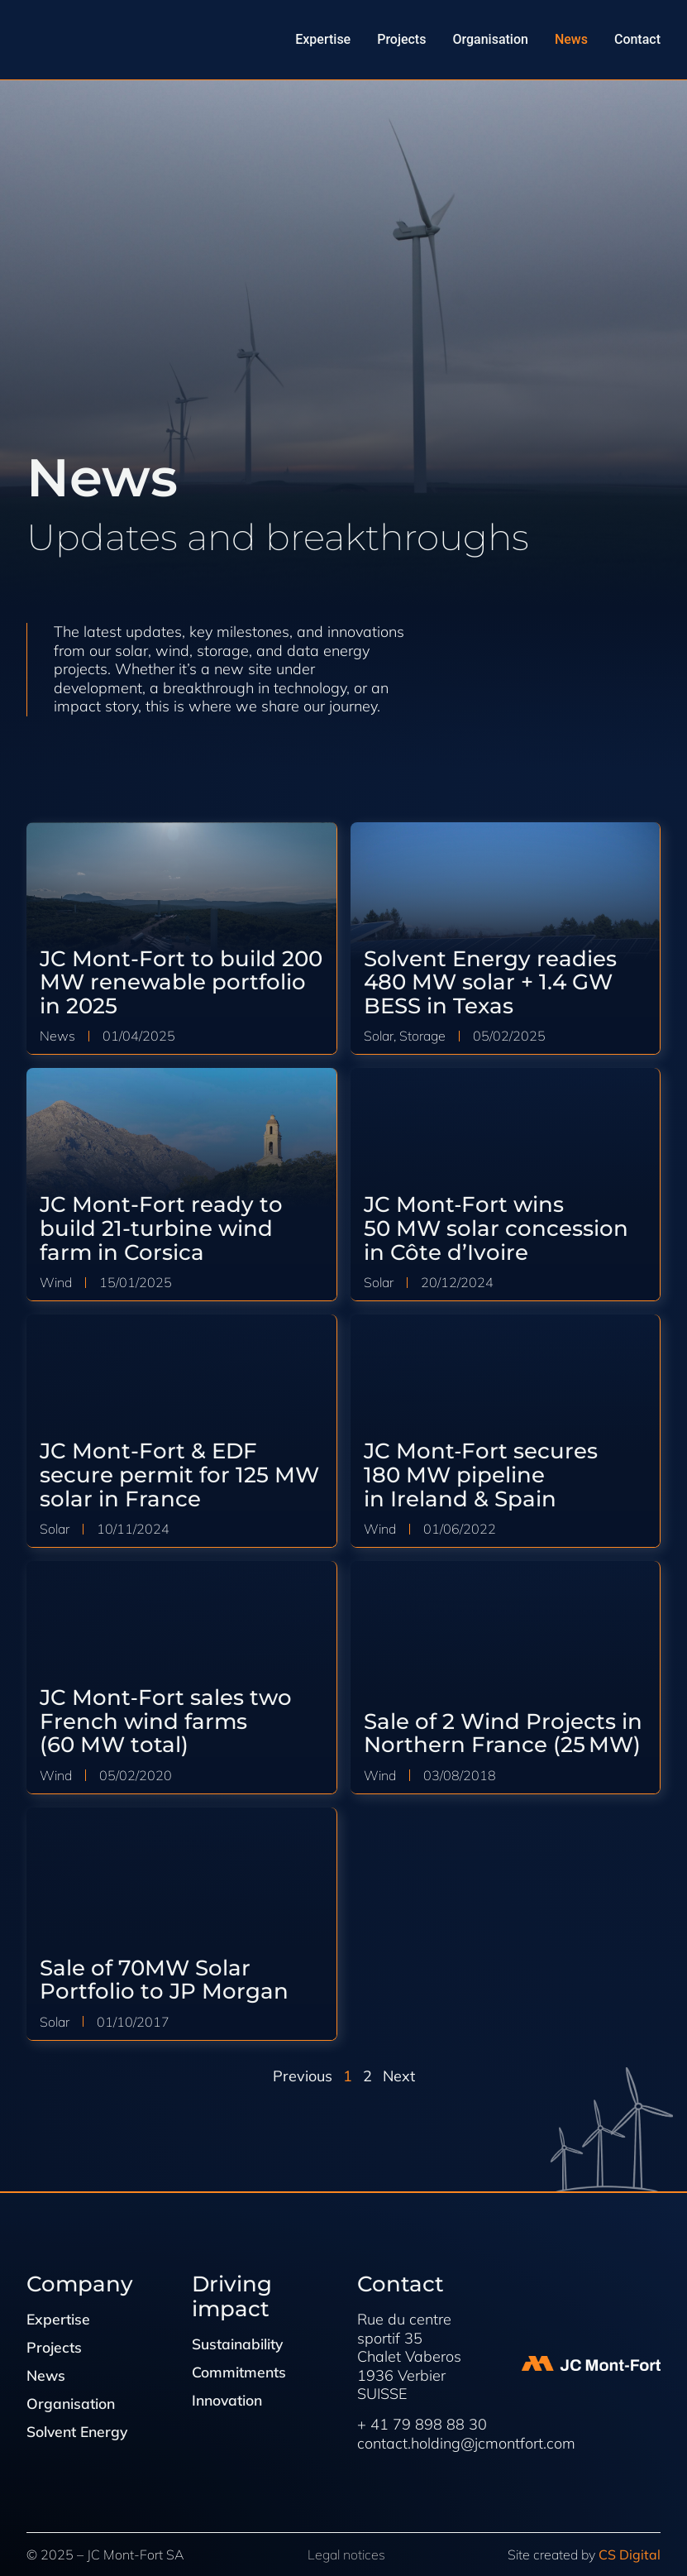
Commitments (240, 2373)
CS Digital (630, 2554)
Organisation (71, 2405)
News (46, 2377)
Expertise (59, 2319)
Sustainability (239, 2344)
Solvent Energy (79, 2434)
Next (399, 2075)
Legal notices (346, 2554)
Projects (54, 2348)
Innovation (229, 2401)
